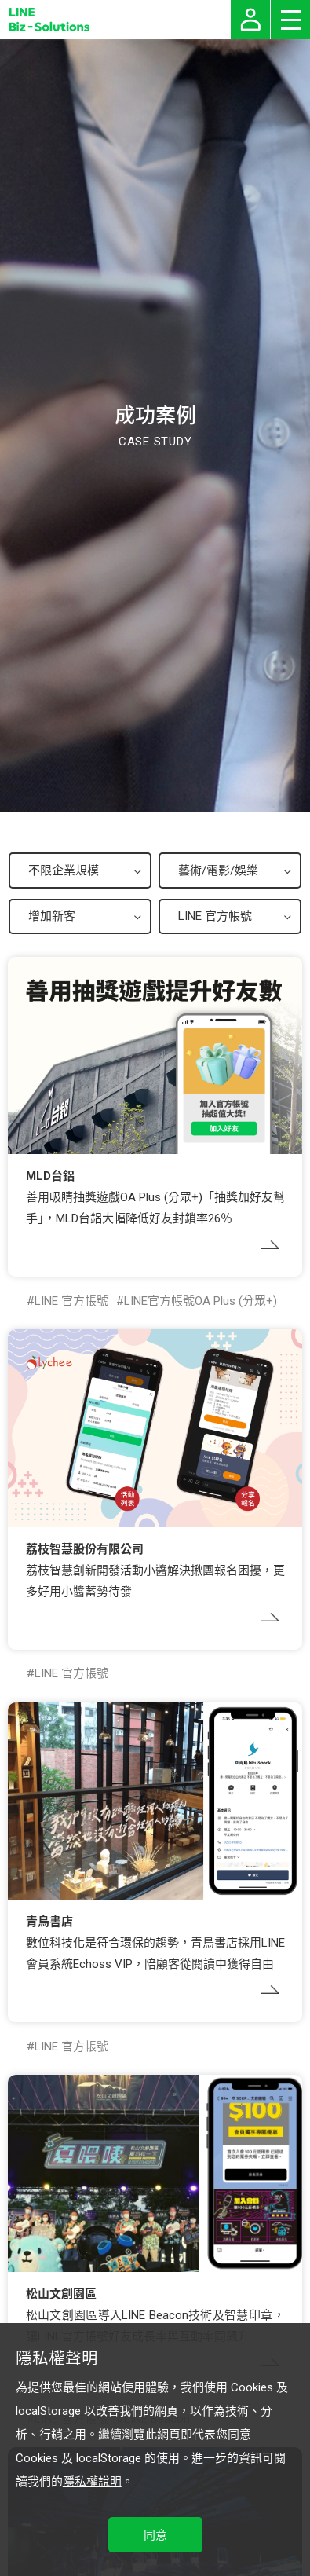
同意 (155, 2535)
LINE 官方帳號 (71, 1301)
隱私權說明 (92, 2482)
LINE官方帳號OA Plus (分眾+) (200, 1301)
